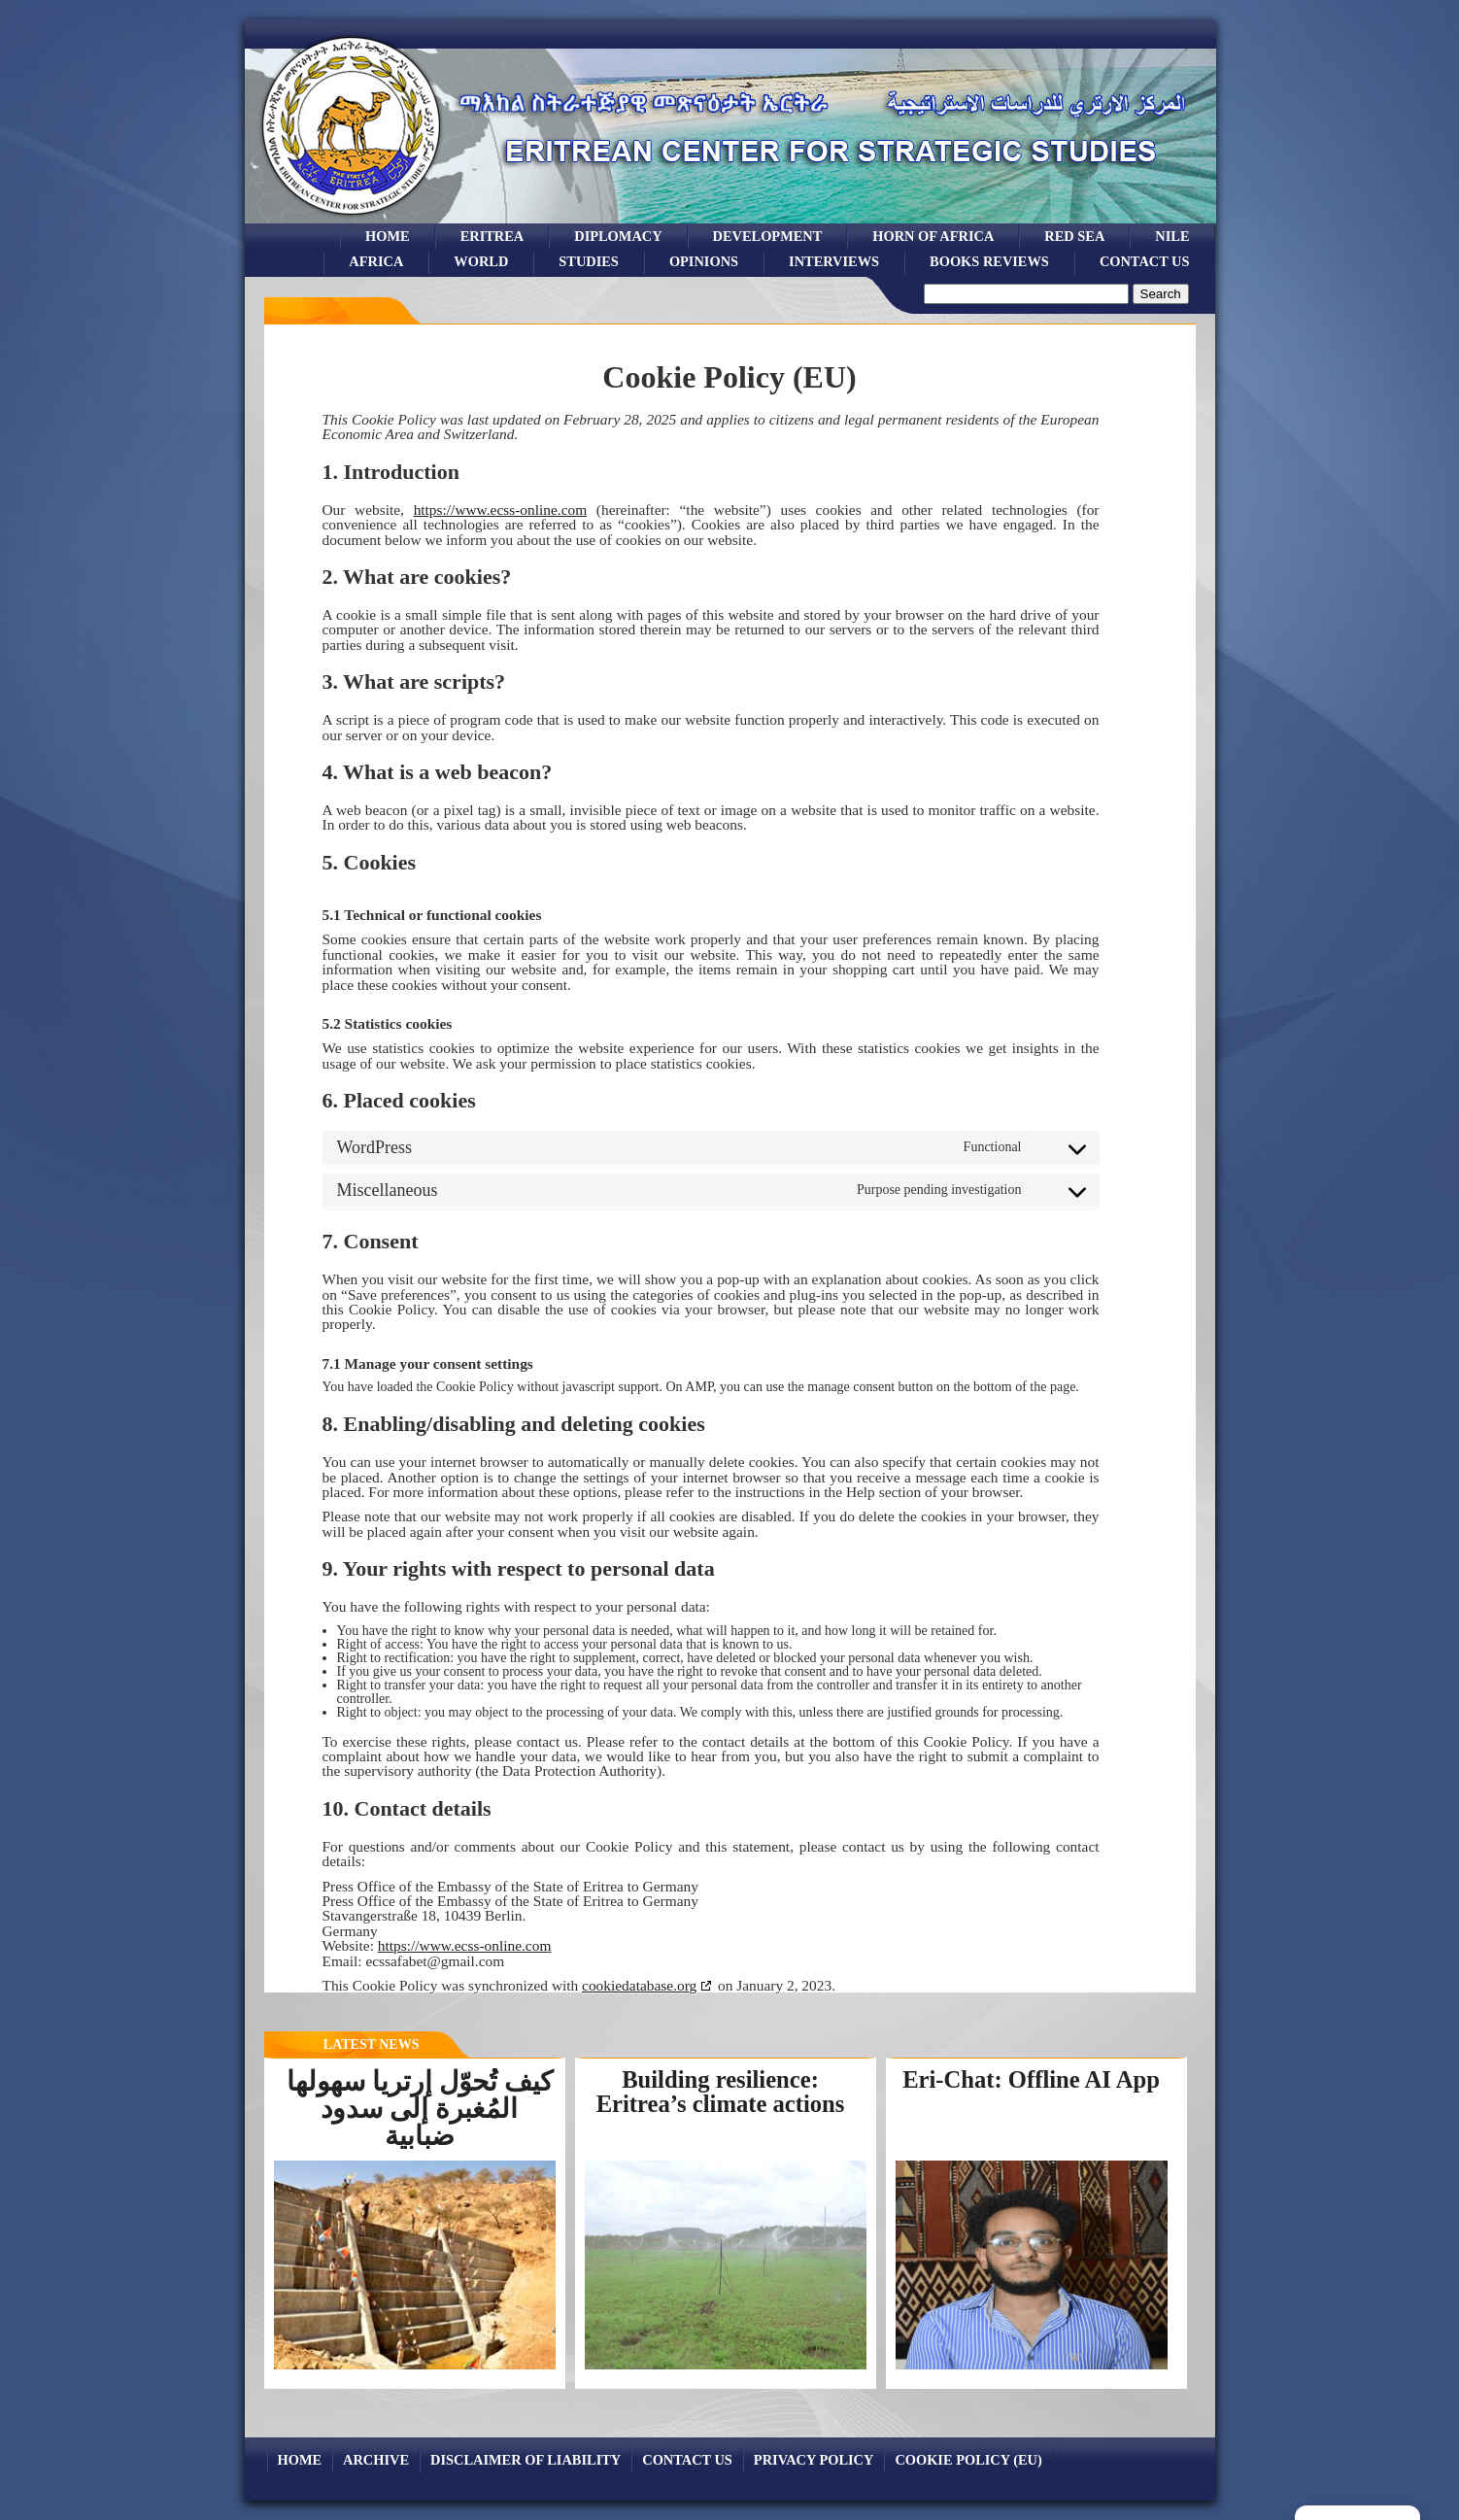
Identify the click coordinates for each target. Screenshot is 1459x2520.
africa (376, 261)
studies (589, 261)
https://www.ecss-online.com (501, 509)
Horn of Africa (933, 236)
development (768, 236)
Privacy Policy (814, 2460)
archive (376, 2460)
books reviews (989, 261)
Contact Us (1145, 261)
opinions (703, 261)
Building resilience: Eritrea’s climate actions (720, 2091)
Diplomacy (618, 236)
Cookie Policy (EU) (968, 2460)
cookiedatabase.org (639, 1985)
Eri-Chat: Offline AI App (1031, 2079)
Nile (1172, 236)
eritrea (492, 236)
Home (387, 236)
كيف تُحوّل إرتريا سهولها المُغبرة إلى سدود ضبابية (420, 2108)
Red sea (1074, 236)
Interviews (834, 261)
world (481, 261)
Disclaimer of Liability (525, 2460)
